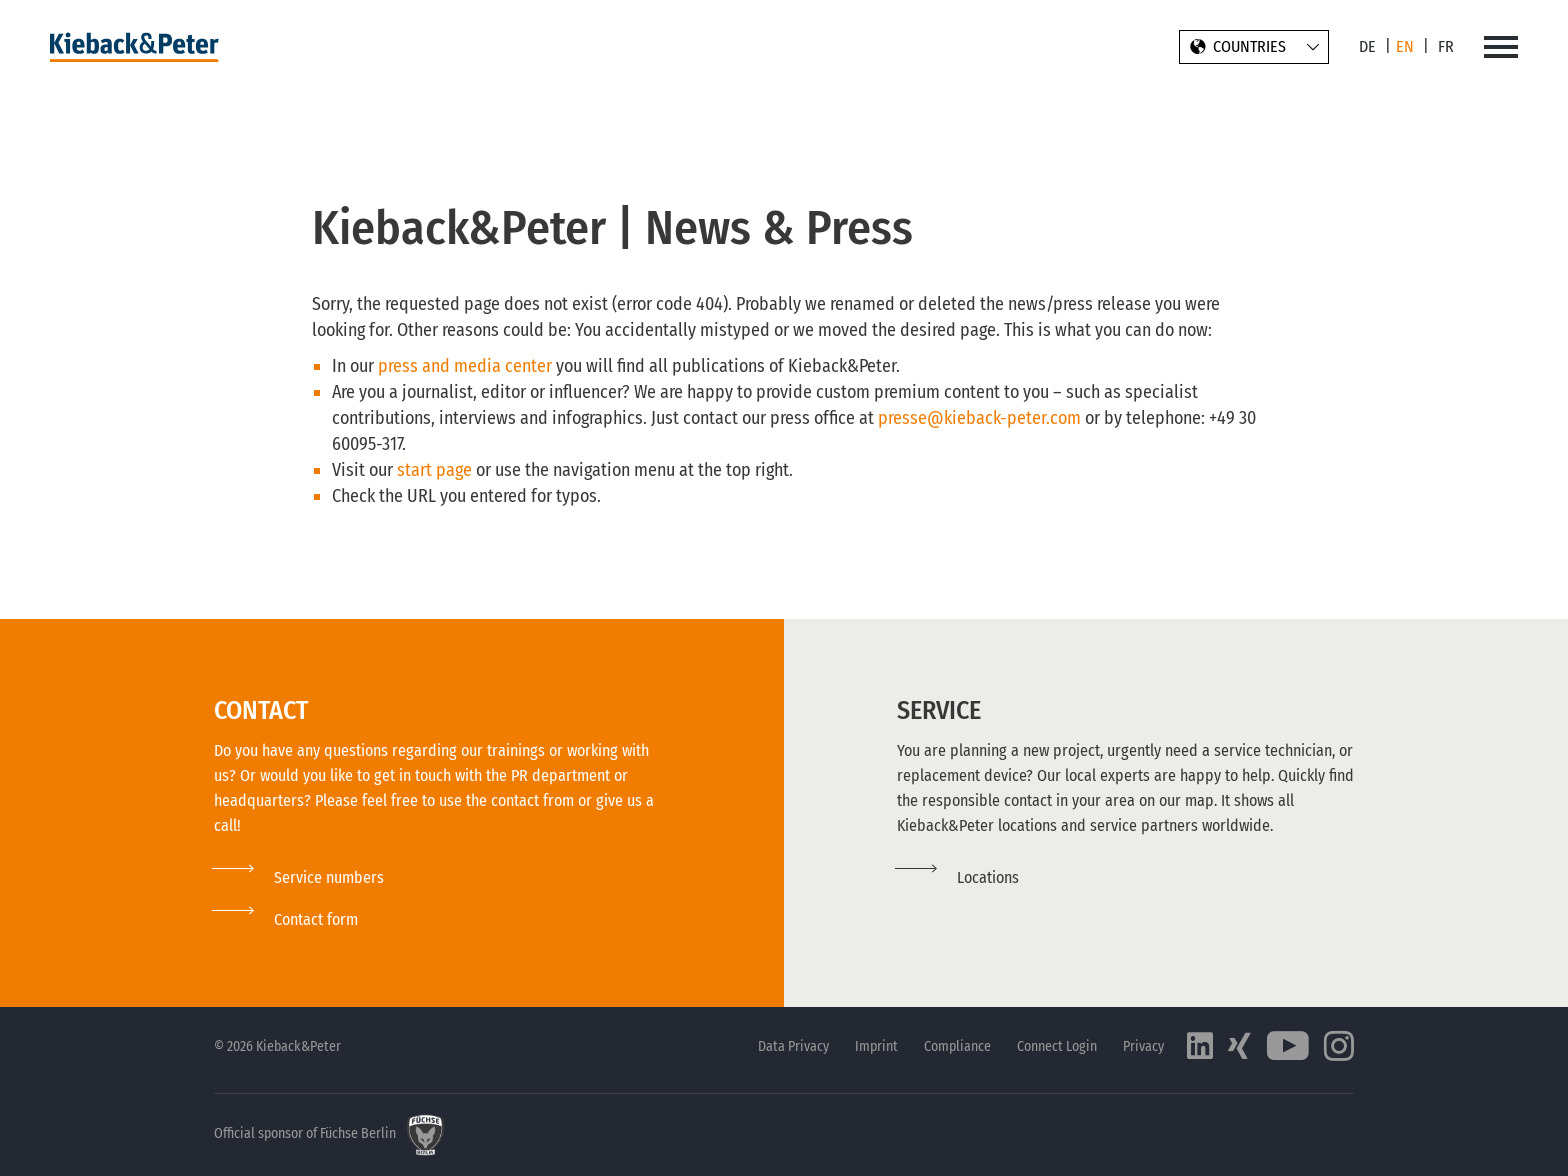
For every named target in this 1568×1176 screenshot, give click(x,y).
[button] (286, 919)
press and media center (465, 366)
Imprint (876, 1046)
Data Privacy (793, 1046)
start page (436, 470)
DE (1367, 46)
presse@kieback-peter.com (979, 418)
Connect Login (1057, 1046)
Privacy (1143, 1046)
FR (1446, 46)
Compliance (957, 1046)
